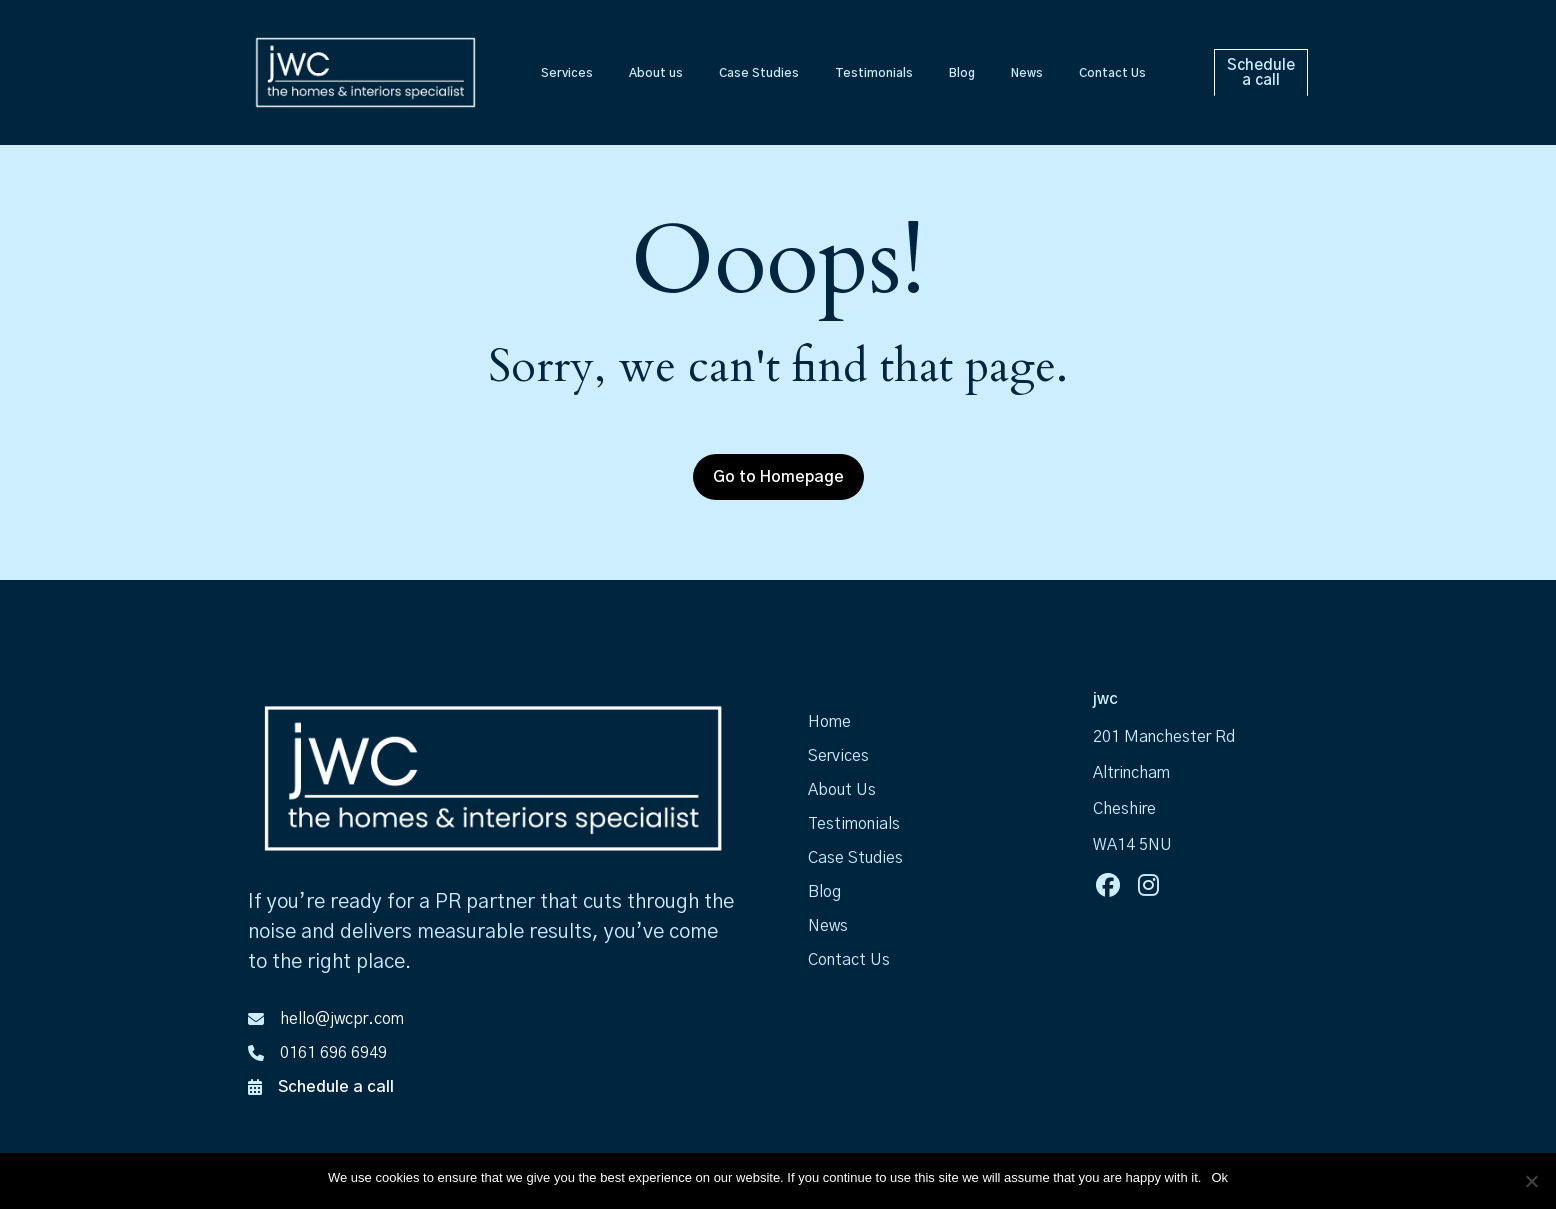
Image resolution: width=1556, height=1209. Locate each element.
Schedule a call (336, 1087)
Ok (1219, 1177)
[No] (1531, 1181)
